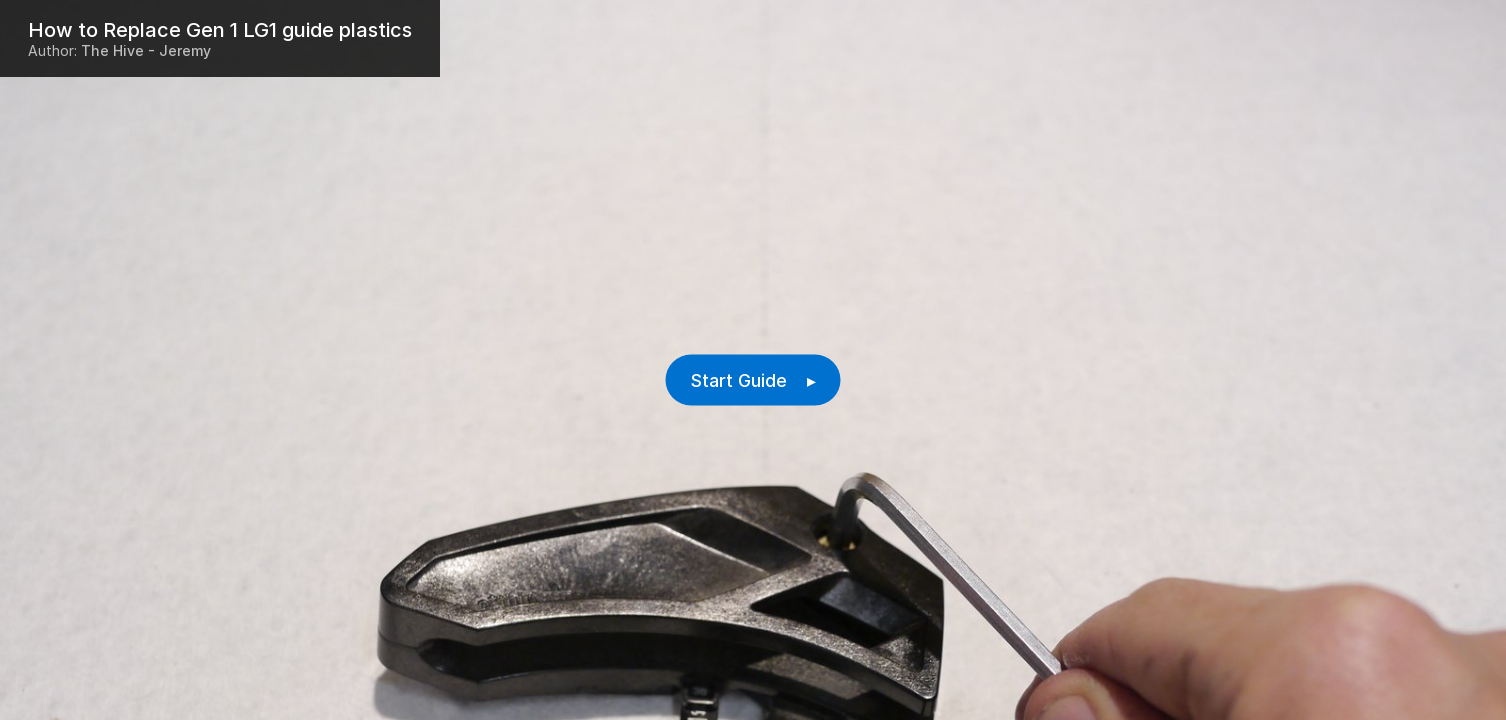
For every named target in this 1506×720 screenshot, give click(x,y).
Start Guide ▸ (753, 380)
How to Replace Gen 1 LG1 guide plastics (220, 30)
